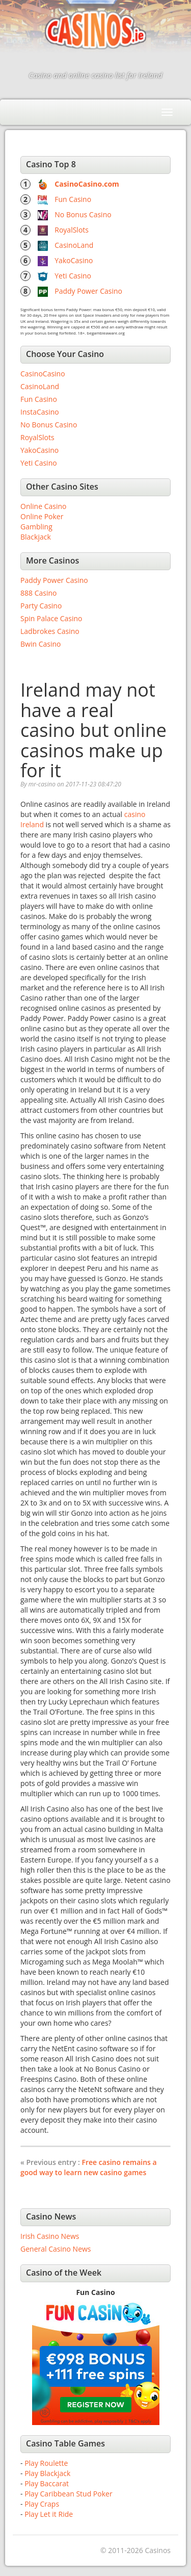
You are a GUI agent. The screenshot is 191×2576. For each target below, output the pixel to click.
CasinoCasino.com (86, 184)
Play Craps (41, 2504)
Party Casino (41, 605)
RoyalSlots (71, 230)
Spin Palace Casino (51, 618)
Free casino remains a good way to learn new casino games (88, 2167)
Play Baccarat (46, 2483)
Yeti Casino (72, 275)
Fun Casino (72, 199)
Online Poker (41, 516)
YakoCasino (73, 260)
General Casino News (55, 2249)
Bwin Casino (40, 644)
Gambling (36, 526)
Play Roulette (46, 2463)
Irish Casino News (49, 2236)
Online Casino (43, 506)
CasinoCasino (42, 373)
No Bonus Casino (82, 214)
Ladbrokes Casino (49, 631)
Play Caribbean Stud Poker (68, 2493)
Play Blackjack (47, 2473)
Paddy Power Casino (88, 291)
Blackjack (35, 537)
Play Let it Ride (48, 2514)
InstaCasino (39, 412)
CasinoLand (73, 245)
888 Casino (38, 593)
